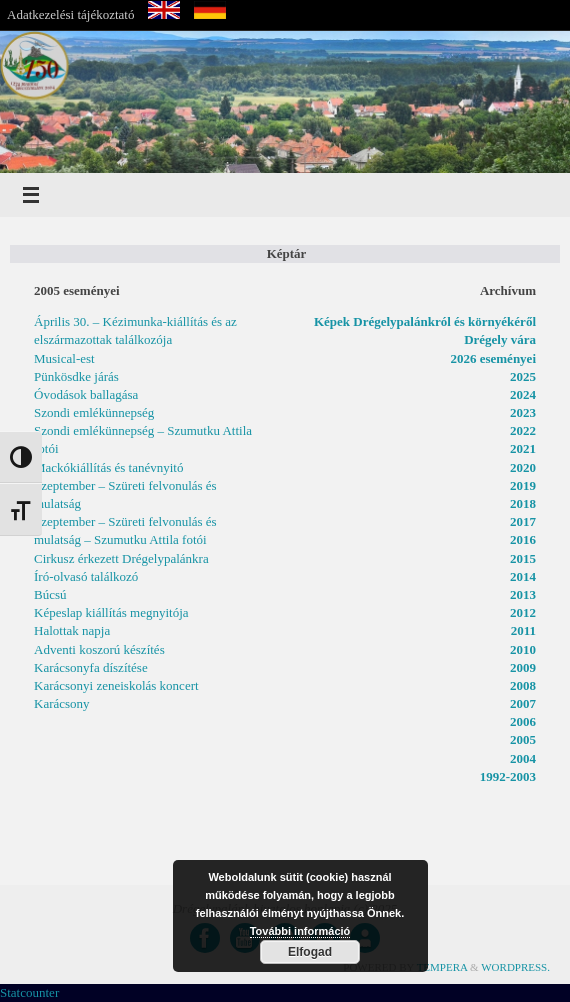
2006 (523, 721)
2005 (523, 739)
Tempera (442, 967)
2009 (523, 667)
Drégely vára (500, 339)
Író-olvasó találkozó (86, 576)
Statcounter (29, 992)
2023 (523, 412)
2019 (523, 485)
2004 (523, 758)
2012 (523, 612)
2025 (523, 376)
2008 (523, 685)
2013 (523, 594)
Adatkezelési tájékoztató (70, 14)
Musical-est (64, 358)
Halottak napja (72, 630)
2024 (523, 394)
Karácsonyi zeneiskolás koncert (116, 685)
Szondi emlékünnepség (94, 412)
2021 (523, 448)
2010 (523, 649)
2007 (523, 703)
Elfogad (310, 952)
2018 (523, 503)
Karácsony (62, 703)
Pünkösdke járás (76, 376)
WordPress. (515, 967)
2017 (523, 521)
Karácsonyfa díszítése (91, 667)
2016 (523, 539)
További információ (300, 931)
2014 (523, 576)
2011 (523, 630)
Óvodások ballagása (86, 394)
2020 (523, 467)
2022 (523, 430)
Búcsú (50, 594)
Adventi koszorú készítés (99, 649)
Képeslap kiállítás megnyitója (111, 612)
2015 (523, 558)
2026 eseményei (493, 358)
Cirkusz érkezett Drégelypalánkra (121, 558)
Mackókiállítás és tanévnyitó (108, 467)
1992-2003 (508, 776)
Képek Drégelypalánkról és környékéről (425, 321)
